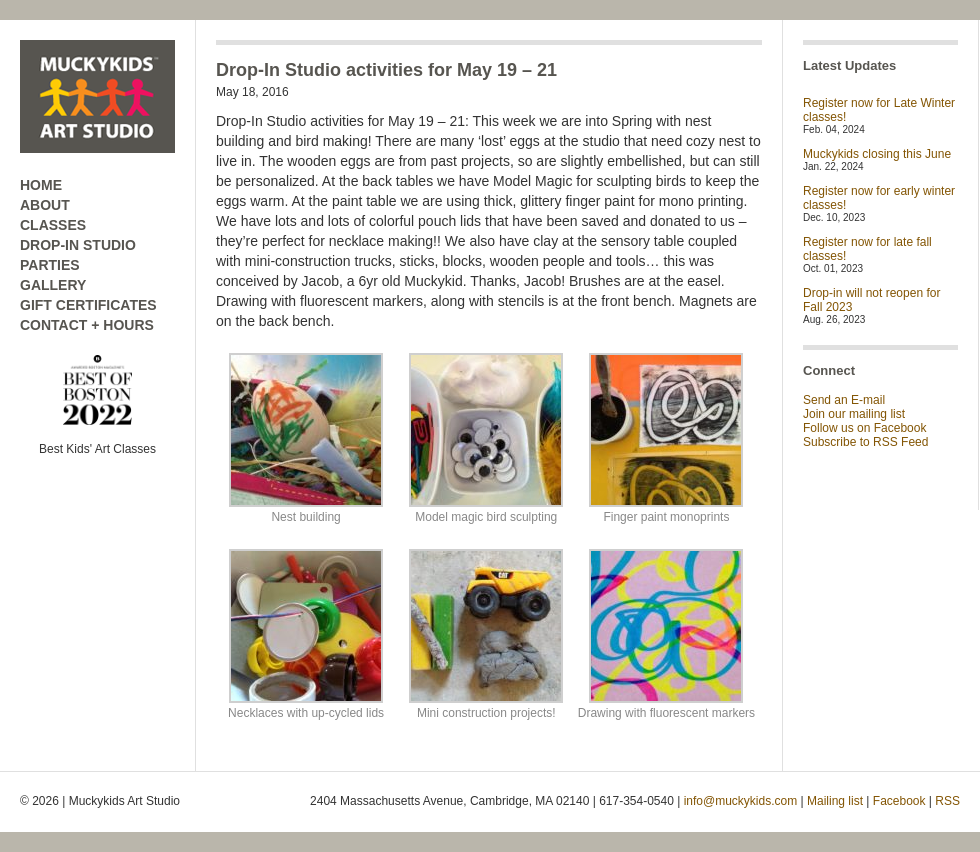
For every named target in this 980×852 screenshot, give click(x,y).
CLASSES (53, 225)
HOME (41, 185)
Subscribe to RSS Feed (865, 442)
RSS (947, 801)
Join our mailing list (854, 414)
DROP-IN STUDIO (78, 245)
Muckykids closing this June (877, 154)
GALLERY (53, 285)
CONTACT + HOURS (87, 325)
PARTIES (50, 265)
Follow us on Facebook (864, 428)
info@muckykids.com (741, 801)
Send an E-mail (844, 400)
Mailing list (835, 801)
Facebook (899, 801)
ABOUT (45, 205)
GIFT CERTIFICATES (88, 305)
